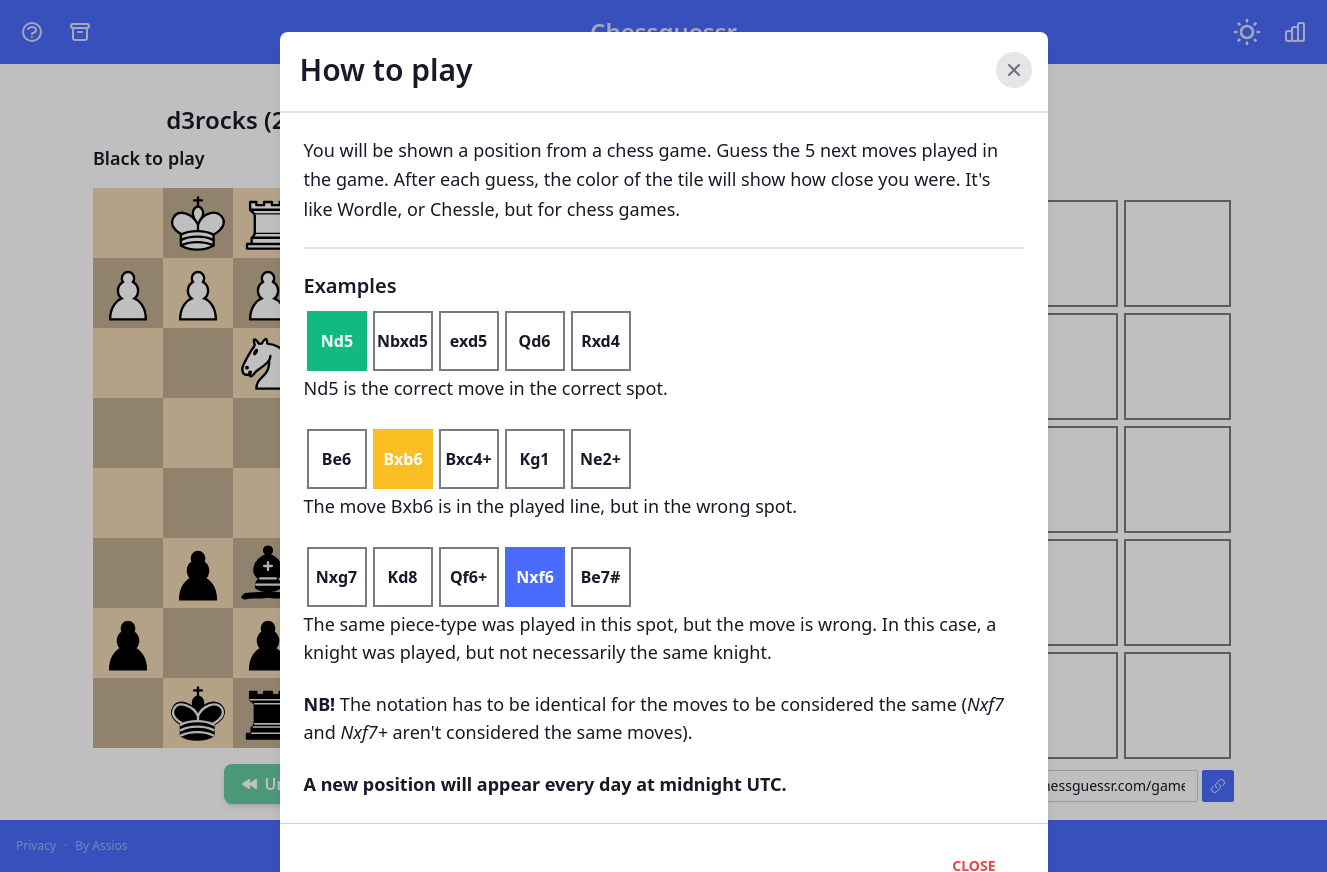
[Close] (1014, 70)
